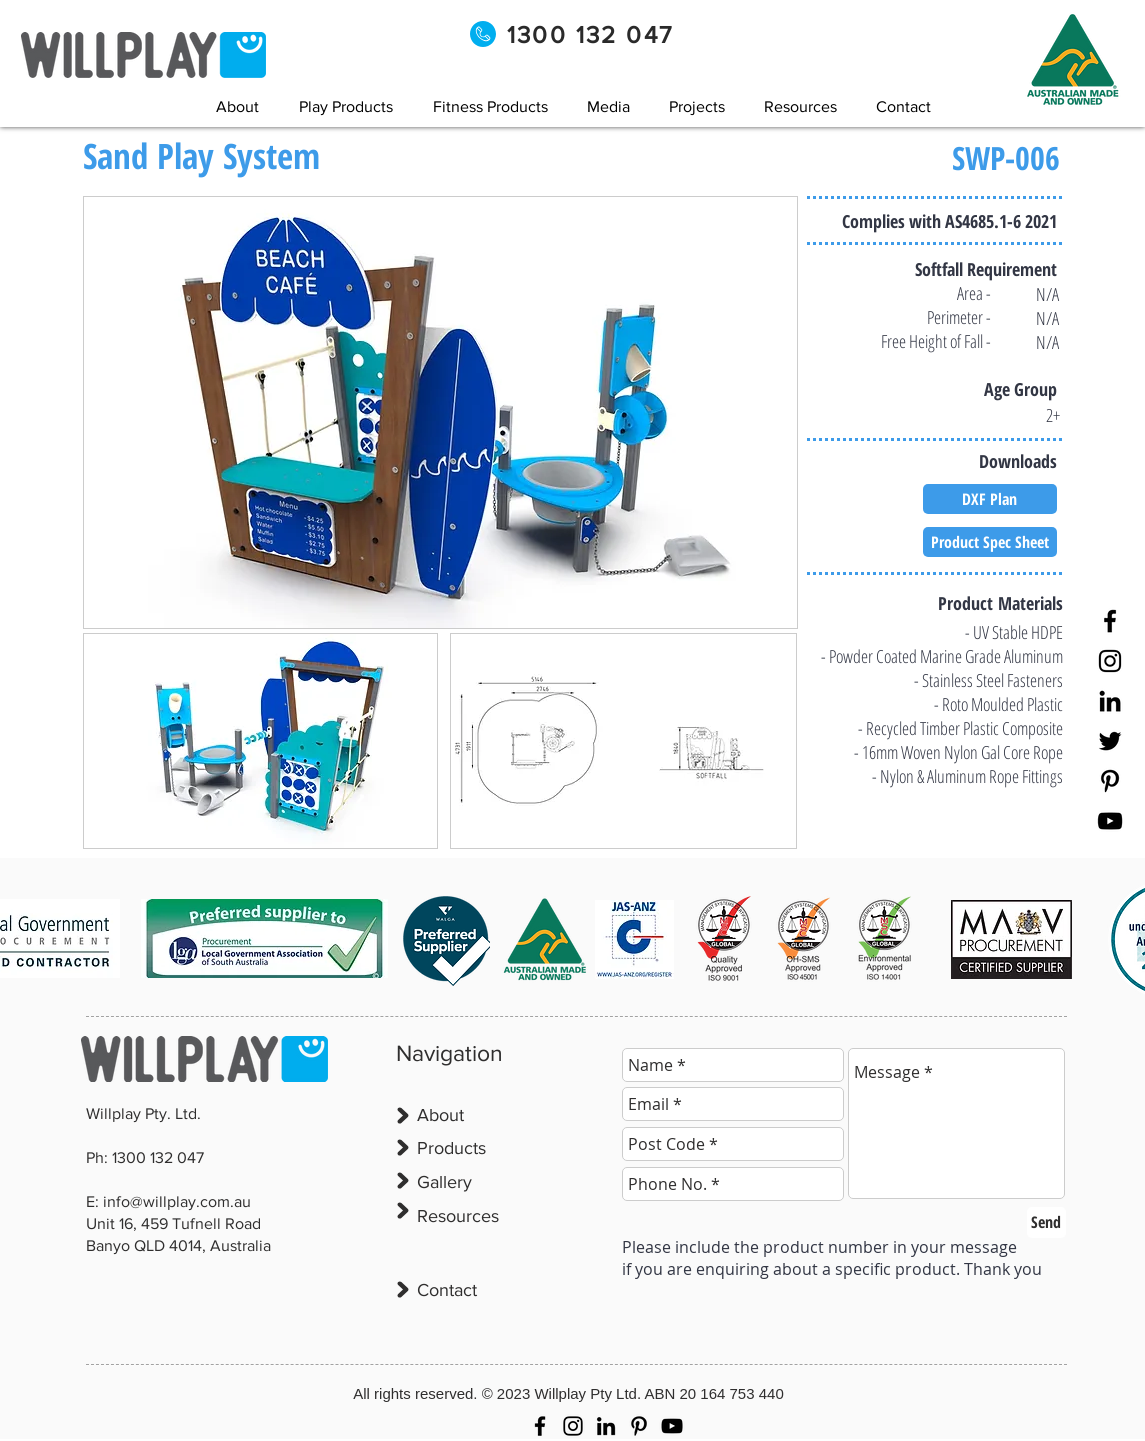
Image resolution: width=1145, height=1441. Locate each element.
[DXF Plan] (990, 499)
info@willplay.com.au (177, 1201)
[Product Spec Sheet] (990, 542)
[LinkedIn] (1110, 701)
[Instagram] (1110, 661)
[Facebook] (1110, 621)
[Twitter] (1110, 741)
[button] (609, 106)
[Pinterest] (1110, 781)
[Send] (1046, 1222)
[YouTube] (1110, 821)
